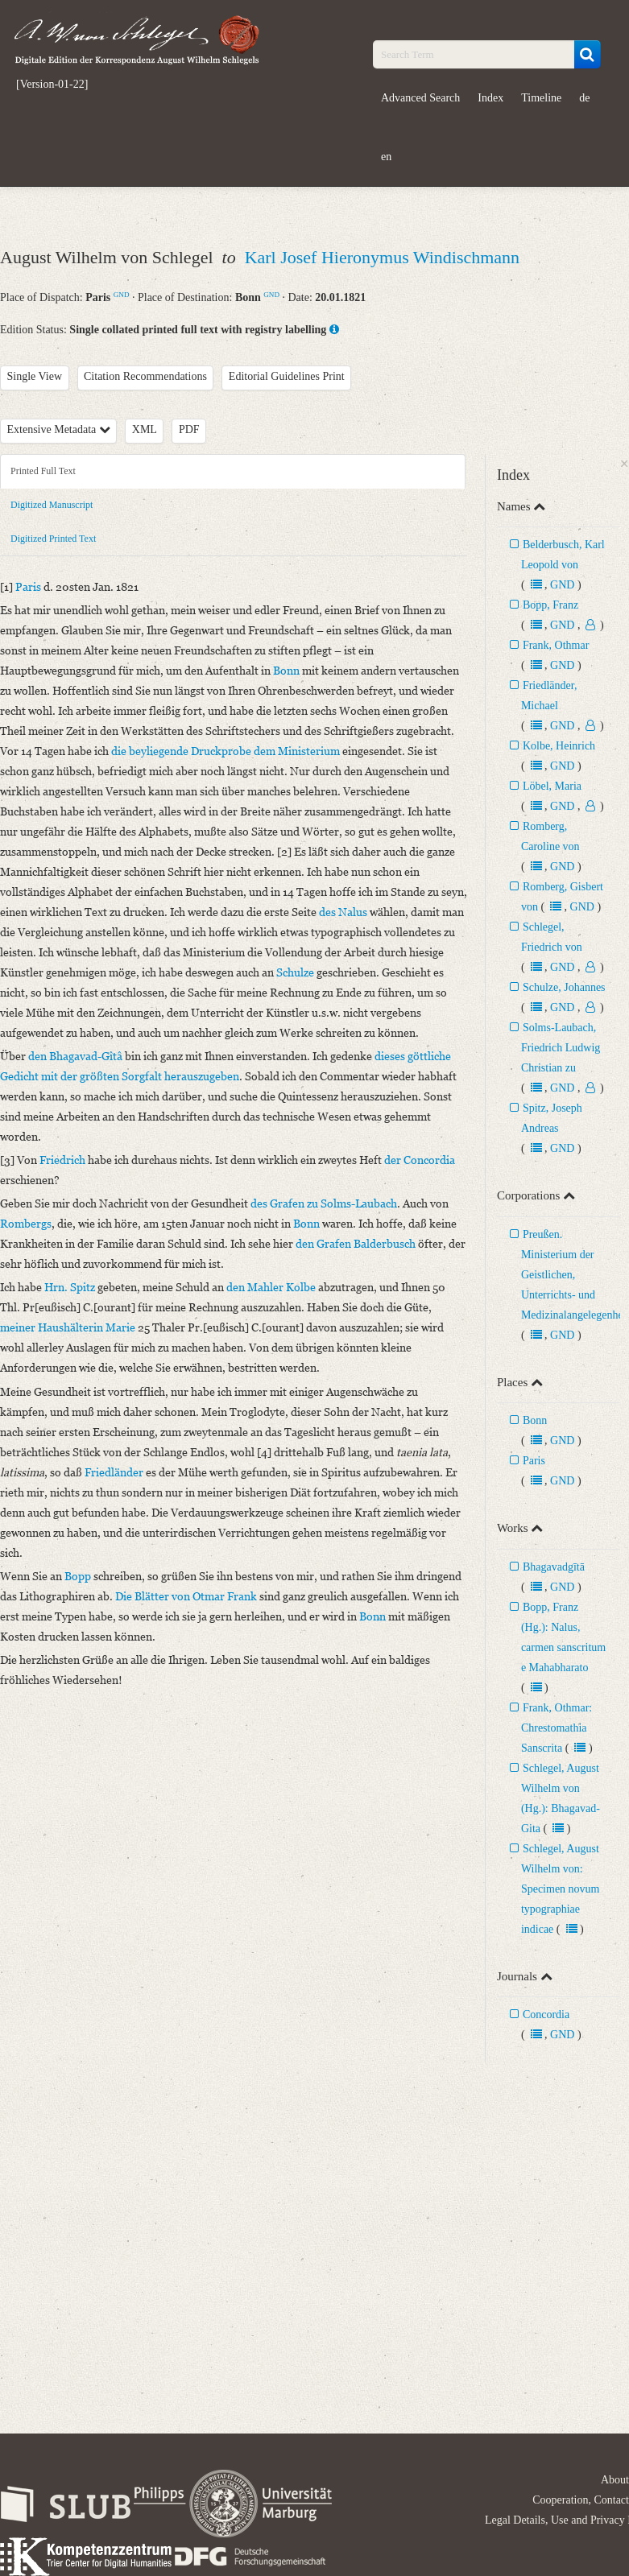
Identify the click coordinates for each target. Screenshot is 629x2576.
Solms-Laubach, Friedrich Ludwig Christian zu (560, 1048)
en (386, 157)
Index (490, 98)
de (584, 98)
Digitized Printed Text (53, 538)
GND (122, 295)
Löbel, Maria (552, 786)
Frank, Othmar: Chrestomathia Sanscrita (556, 1728)
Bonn (535, 1420)
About (615, 2480)
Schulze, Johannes (564, 987)
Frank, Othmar (556, 645)
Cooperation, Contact (580, 2500)
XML (144, 429)
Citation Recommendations (145, 376)
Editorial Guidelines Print (287, 376)
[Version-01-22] (52, 84)
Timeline (541, 98)
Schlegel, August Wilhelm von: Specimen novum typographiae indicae (560, 1889)
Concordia (546, 2014)
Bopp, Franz (550, 605)
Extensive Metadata (58, 429)
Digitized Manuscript (51, 504)
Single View (35, 376)
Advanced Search (420, 98)
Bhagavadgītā (554, 1567)
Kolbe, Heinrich (559, 746)
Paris (534, 1461)
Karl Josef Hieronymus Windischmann (382, 257)
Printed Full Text (43, 471)
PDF (189, 429)
